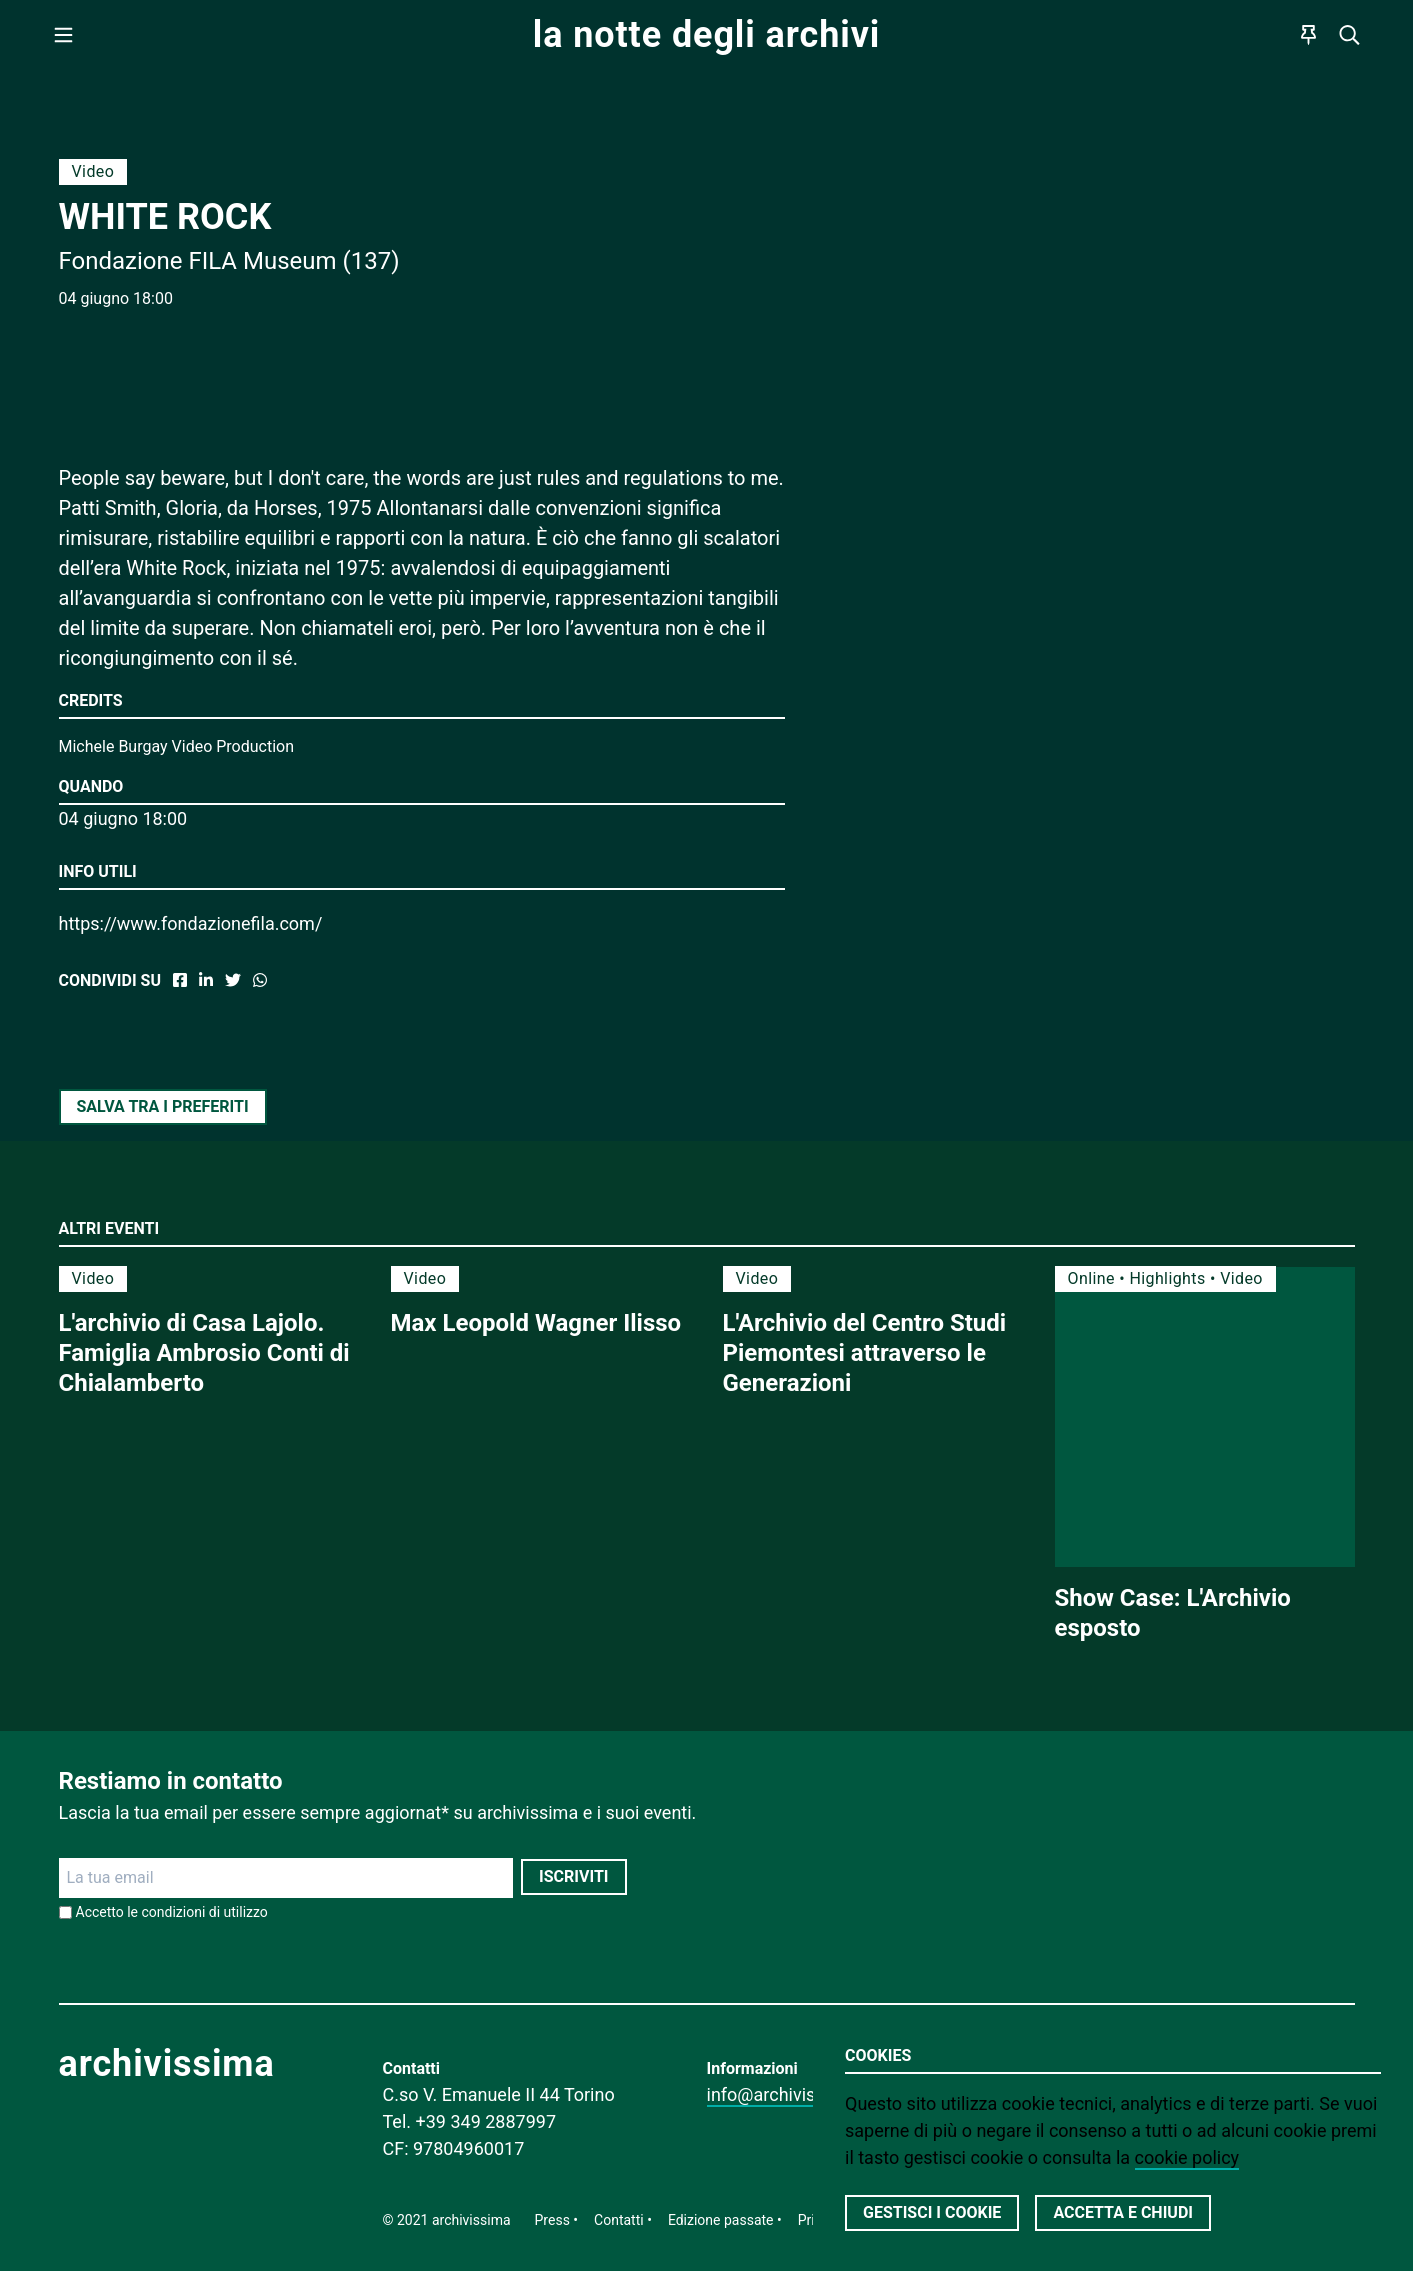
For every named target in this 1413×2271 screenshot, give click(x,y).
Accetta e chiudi (1123, 2212)
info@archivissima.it (788, 2094)
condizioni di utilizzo (205, 1912)
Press (552, 2220)
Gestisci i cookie (932, 2212)
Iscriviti (573, 1876)
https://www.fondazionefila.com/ (191, 923)
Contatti (619, 2220)
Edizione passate (721, 2220)
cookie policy (1187, 2157)
